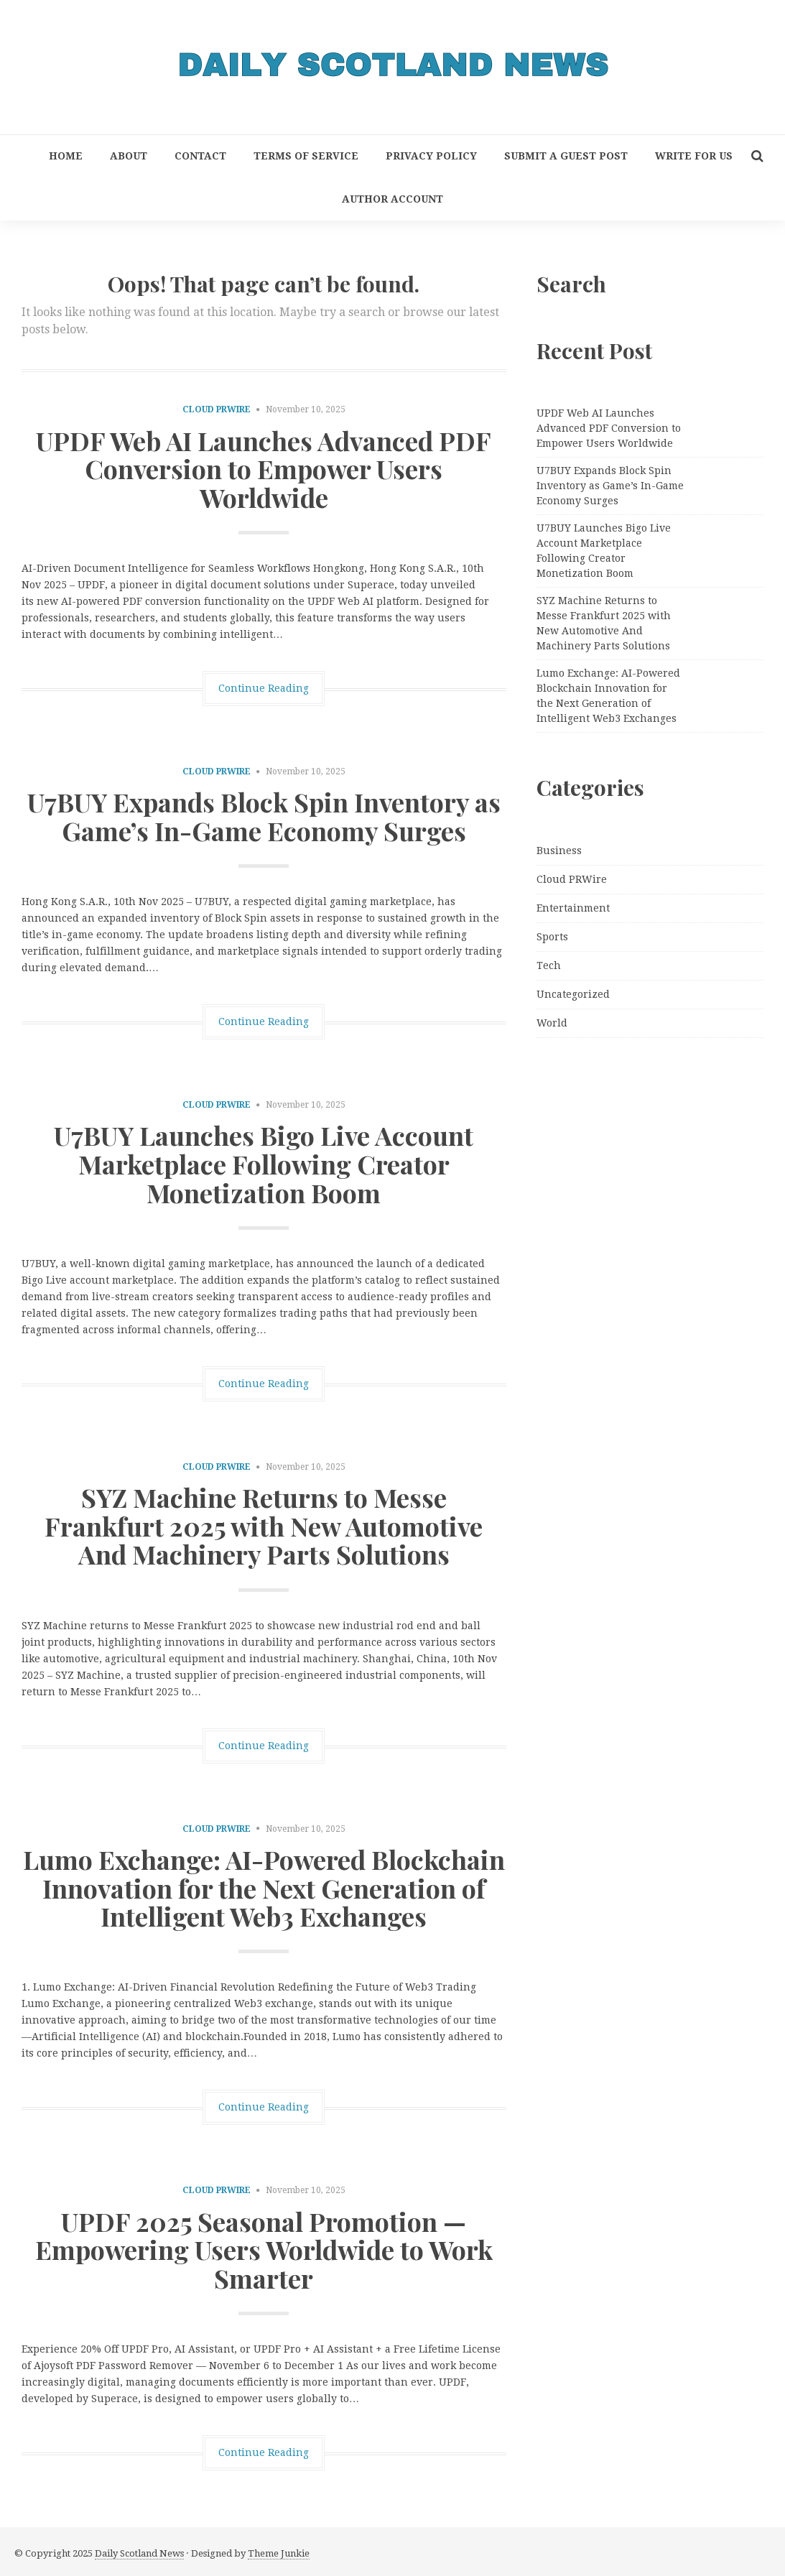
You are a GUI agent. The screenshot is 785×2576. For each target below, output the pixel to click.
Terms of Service (306, 156)
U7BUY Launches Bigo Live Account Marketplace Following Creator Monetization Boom (263, 1163)
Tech (549, 965)
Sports (552, 936)
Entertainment (573, 908)
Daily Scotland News (139, 2553)
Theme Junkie (279, 2553)
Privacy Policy (431, 156)
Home (66, 156)
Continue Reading (263, 688)
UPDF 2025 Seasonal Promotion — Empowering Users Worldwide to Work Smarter (264, 2249)
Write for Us (694, 156)
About (128, 156)
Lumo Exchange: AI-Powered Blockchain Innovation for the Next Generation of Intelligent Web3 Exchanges (264, 1887)
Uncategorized (573, 994)
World (552, 1023)
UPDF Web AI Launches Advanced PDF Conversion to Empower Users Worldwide (263, 468)
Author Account (392, 199)
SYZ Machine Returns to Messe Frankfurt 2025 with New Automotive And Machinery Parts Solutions (264, 1525)
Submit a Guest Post (566, 156)
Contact (200, 156)
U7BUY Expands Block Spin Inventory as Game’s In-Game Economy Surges (264, 816)
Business (559, 850)
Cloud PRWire (216, 409)
